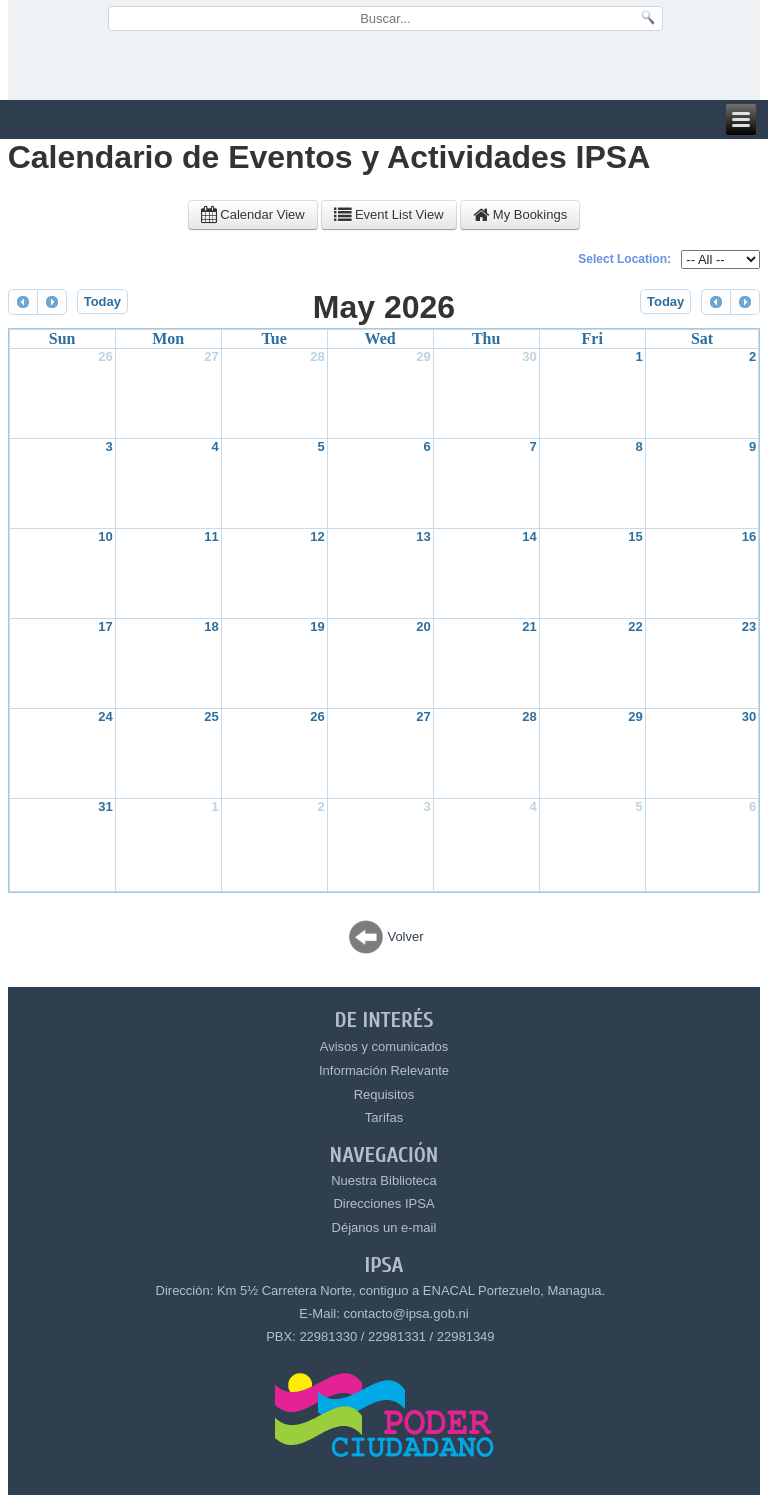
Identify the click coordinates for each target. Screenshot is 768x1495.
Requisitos (384, 1094)
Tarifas (384, 1117)
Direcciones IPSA (383, 1203)
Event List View (388, 214)
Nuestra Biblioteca (384, 1180)
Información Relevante (384, 1070)
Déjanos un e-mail (384, 1227)
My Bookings (520, 214)
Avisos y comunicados (384, 1046)
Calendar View (253, 214)
